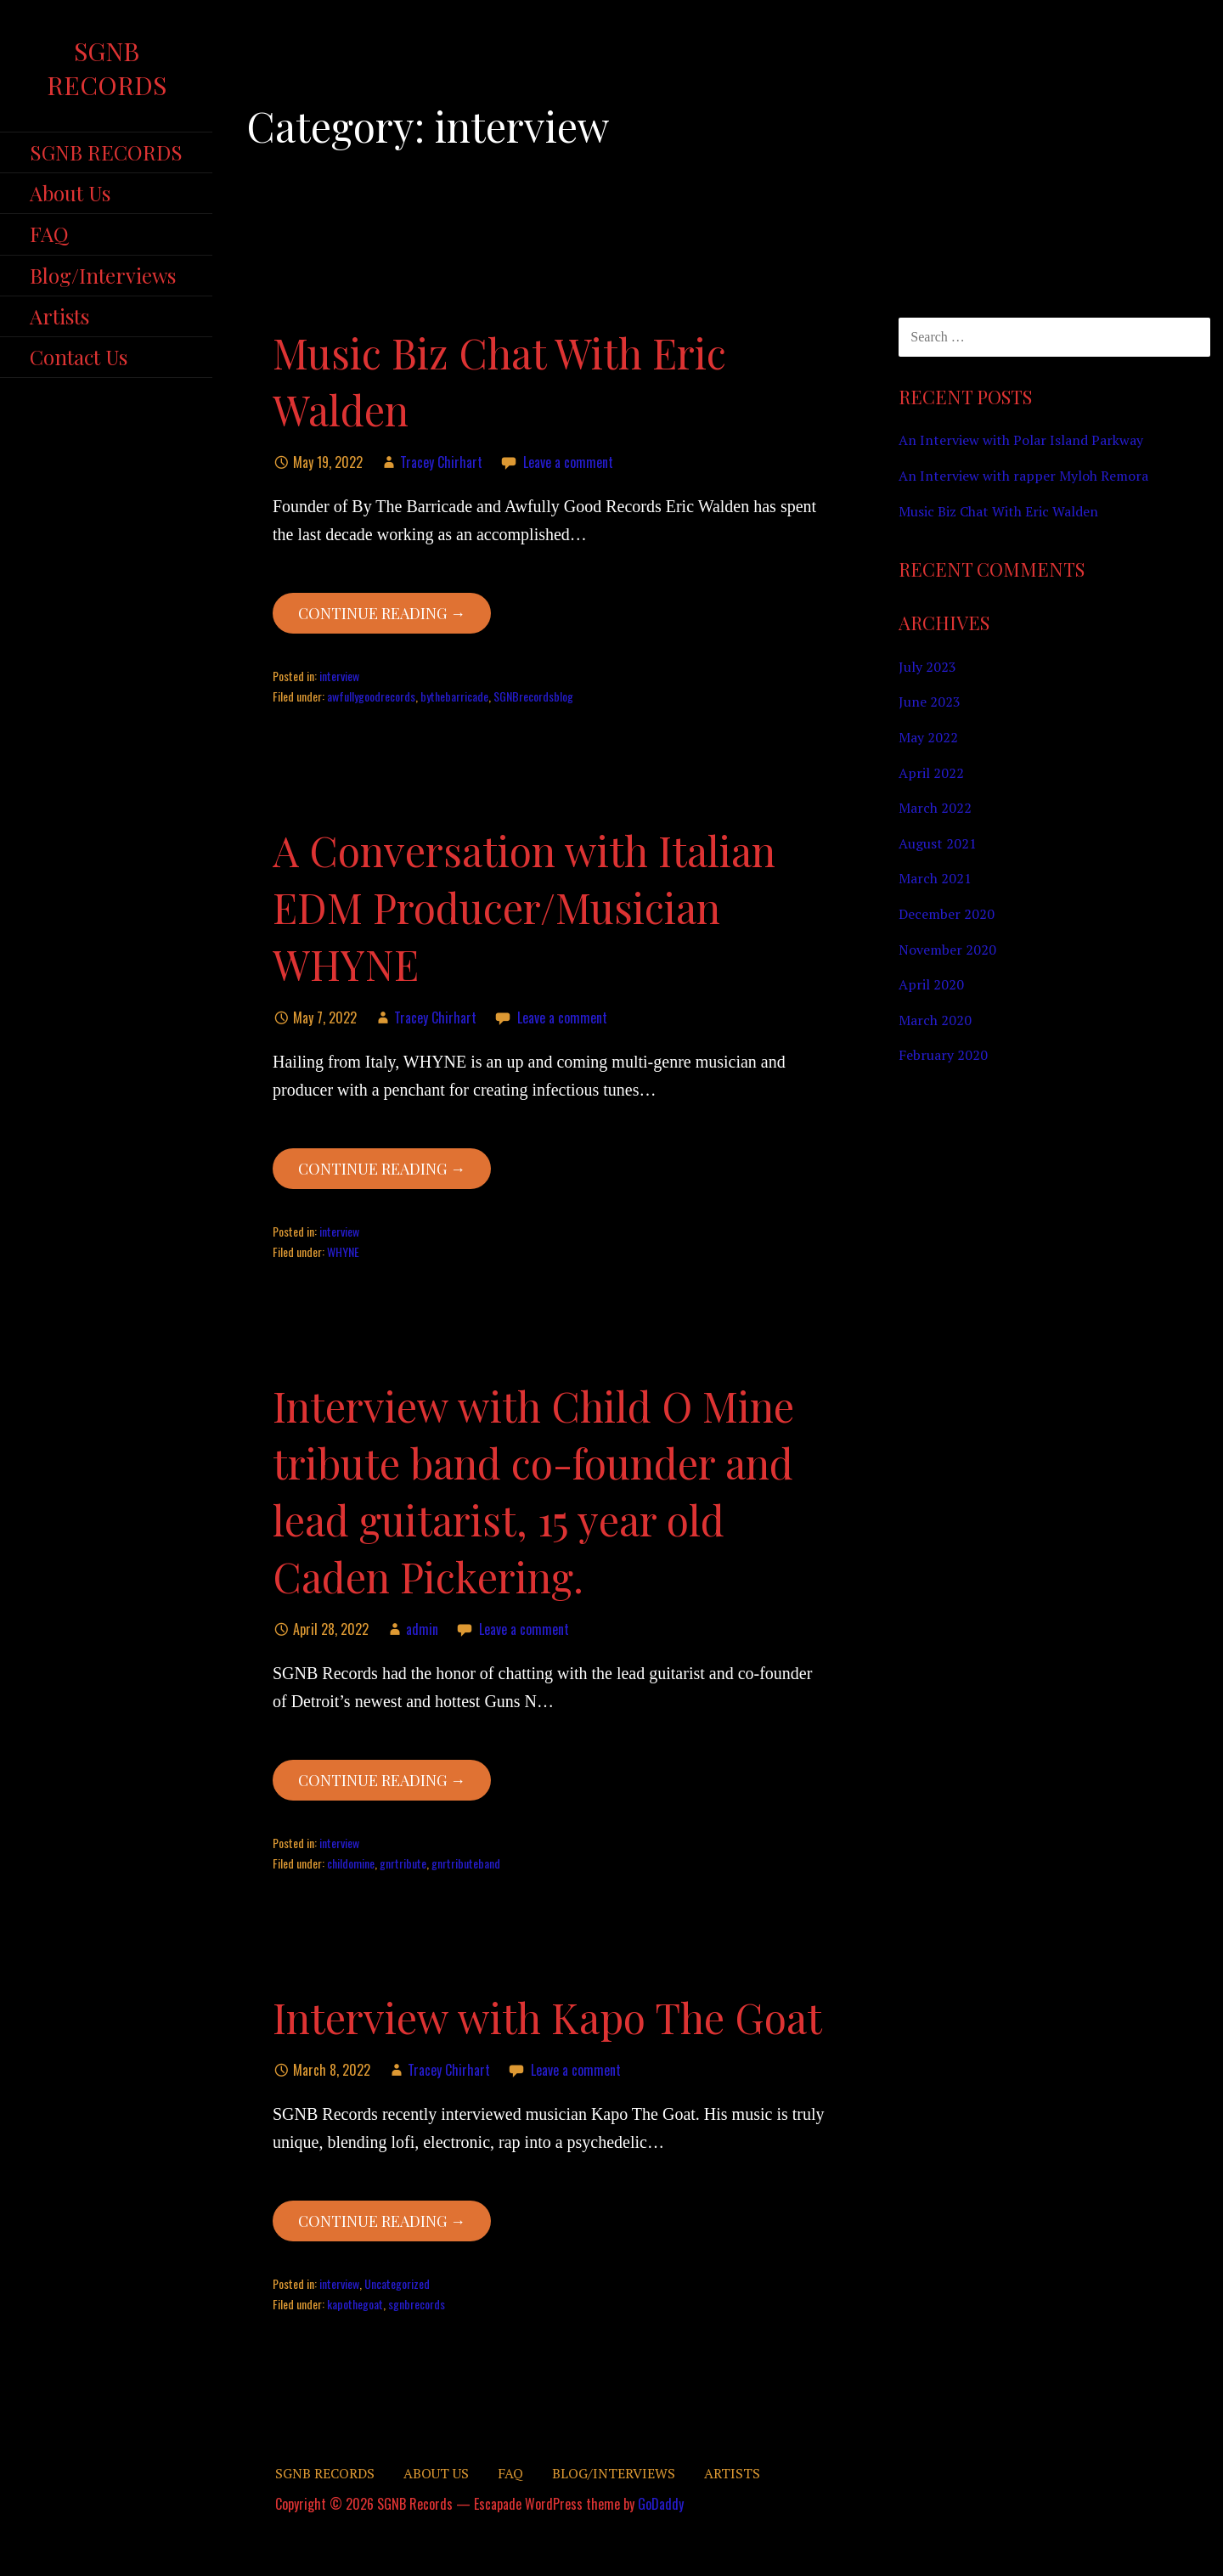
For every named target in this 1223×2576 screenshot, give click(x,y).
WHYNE (343, 1251)
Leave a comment (568, 462)
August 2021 (938, 843)
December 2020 (947, 914)
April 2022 (931, 773)
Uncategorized (397, 2283)
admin (422, 1629)
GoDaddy (661, 2504)
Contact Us (78, 356)
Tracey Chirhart (441, 462)
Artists (59, 316)
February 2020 (943, 1055)
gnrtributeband (465, 1863)
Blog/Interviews (103, 275)
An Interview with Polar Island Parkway (1021, 440)
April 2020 (931, 984)
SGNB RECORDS (106, 152)
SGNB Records (106, 68)
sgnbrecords (416, 2304)
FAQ (49, 233)
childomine (351, 1863)
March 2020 (935, 1020)
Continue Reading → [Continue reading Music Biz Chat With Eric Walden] (381, 613)
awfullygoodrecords (371, 696)
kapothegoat (355, 2304)
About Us (70, 192)
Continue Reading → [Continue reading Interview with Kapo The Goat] (381, 2221)
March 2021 (935, 878)
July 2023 (927, 666)
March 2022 (935, 807)
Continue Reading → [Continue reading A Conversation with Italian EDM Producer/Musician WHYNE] (381, 1168)
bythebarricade (454, 696)
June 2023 (930, 701)
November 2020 (947, 949)
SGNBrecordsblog (533, 696)
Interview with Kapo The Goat (547, 2017)
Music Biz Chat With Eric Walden (998, 511)
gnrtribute (403, 1863)
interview (339, 676)
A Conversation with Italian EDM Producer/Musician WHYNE (524, 907)
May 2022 (928, 737)
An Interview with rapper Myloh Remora (1023, 475)
